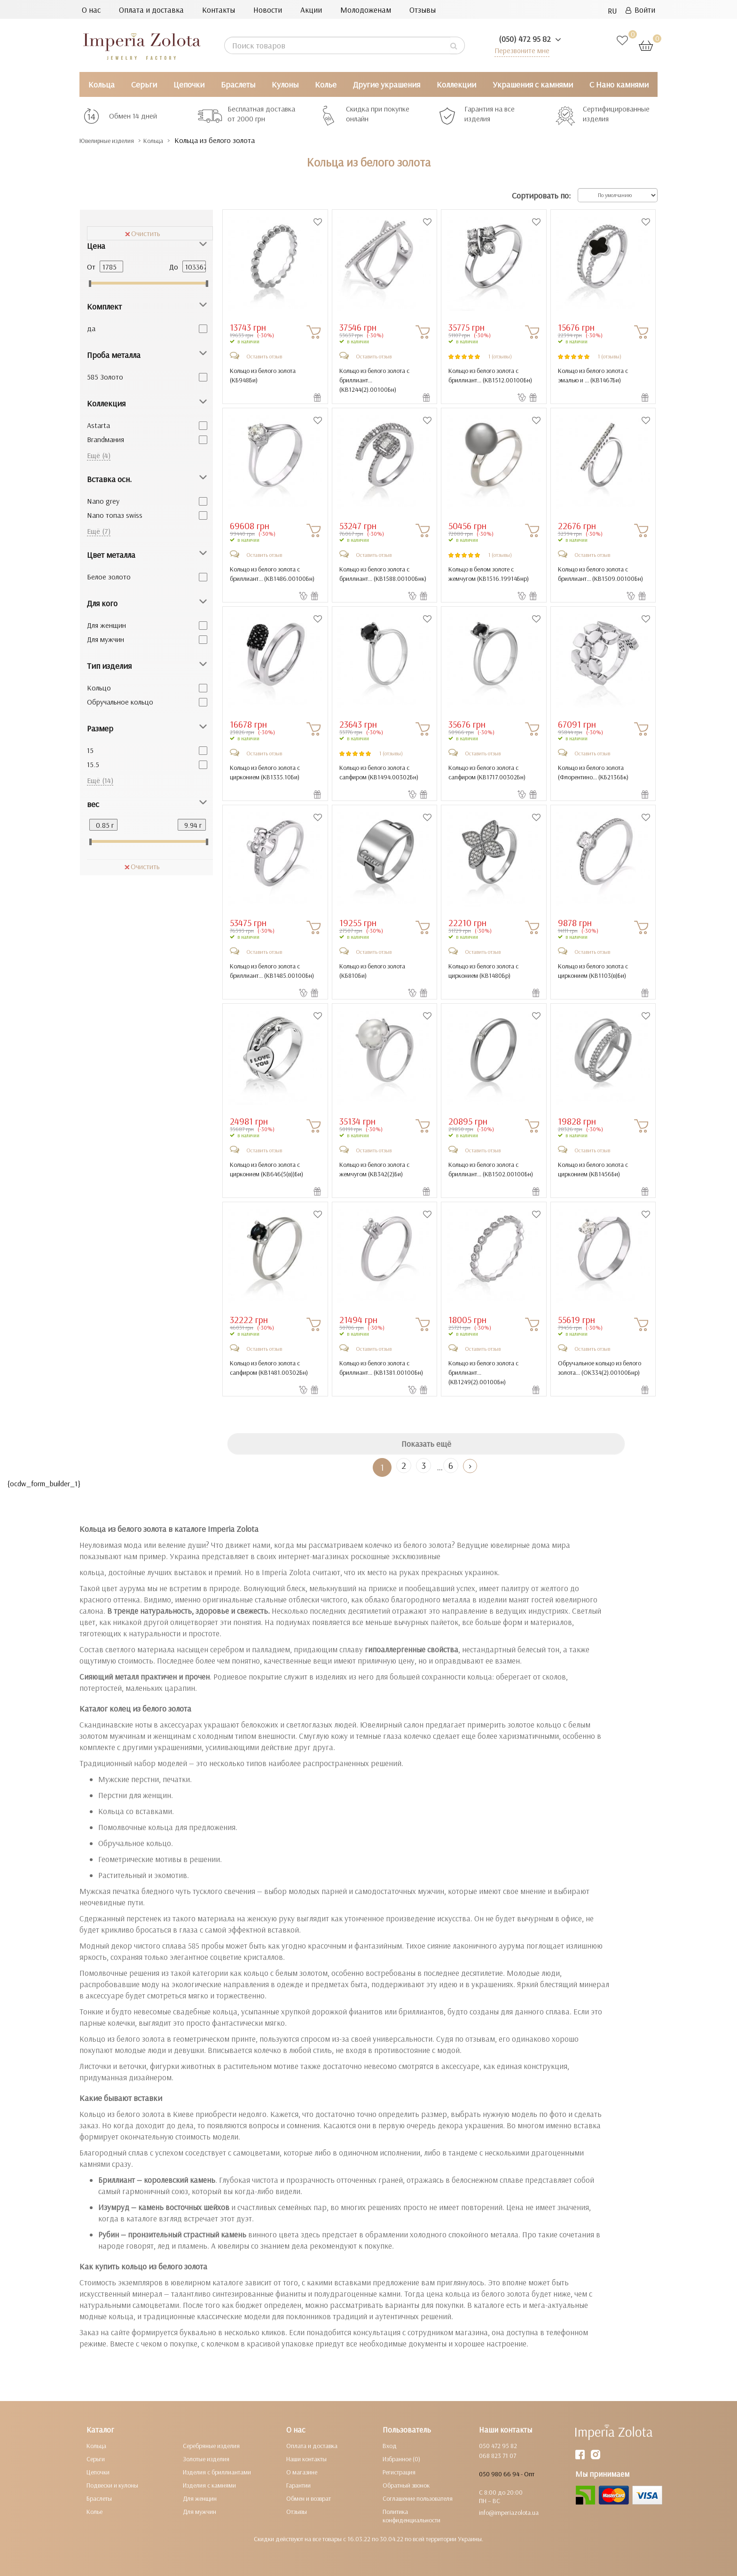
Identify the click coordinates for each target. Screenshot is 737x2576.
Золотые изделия (206, 2459)
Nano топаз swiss (114, 515)
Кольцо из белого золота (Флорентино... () (593, 772)
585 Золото (105, 376)
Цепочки (188, 84)
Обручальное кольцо (120, 701)
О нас (91, 10)
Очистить (142, 233)
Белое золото (109, 576)
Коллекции (456, 84)
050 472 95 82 (498, 2445)
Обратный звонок (406, 2485)
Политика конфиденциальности (411, 2515)
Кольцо (99, 687)
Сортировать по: (541, 195)
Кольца (101, 84)
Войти (640, 10)
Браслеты (238, 84)
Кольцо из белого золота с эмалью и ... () (593, 375)
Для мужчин (105, 639)
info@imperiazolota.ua (509, 2512)
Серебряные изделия (211, 2445)
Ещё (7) (98, 531)
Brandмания (105, 439)
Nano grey (103, 501)
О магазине (301, 2472)
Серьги (144, 84)
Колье (326, 84)
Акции (311, 10)
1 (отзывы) (500, 356)
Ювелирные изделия (114, 140)
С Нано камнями (619, 84)
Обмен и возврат (308, 2498)
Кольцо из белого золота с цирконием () (265, 772)
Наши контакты (306, 2459)
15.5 (93, 764)
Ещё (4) (98, 455)
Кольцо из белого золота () (263, 375)
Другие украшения (386, 84)
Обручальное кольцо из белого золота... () (599, 1368)
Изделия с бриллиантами (217, 2472)
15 (90, 750)
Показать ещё (426, 1443)
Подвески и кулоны (112, 2485)
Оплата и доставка (151, 10)
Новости (267, 10)
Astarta (98, 425)
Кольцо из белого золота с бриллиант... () (374, 380)
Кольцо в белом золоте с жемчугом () (488, 574)
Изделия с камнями (209, 2485)
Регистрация (399, 2472)
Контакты (218, 10)
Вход (390, 2445)
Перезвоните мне (519, 50)
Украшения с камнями (533, 84)
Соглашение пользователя (418, 2498)
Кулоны (285, 84)
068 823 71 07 (497, 2455)
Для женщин (106, 625)
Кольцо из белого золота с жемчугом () (374, 1169)
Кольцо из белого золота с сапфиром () (378, 772)
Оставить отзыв (264, 356)
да (91, 328)
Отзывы (422, 10)
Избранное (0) (401, 2459)
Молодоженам (365, 10)
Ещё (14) (100, 780)
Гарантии (298, 2485)
